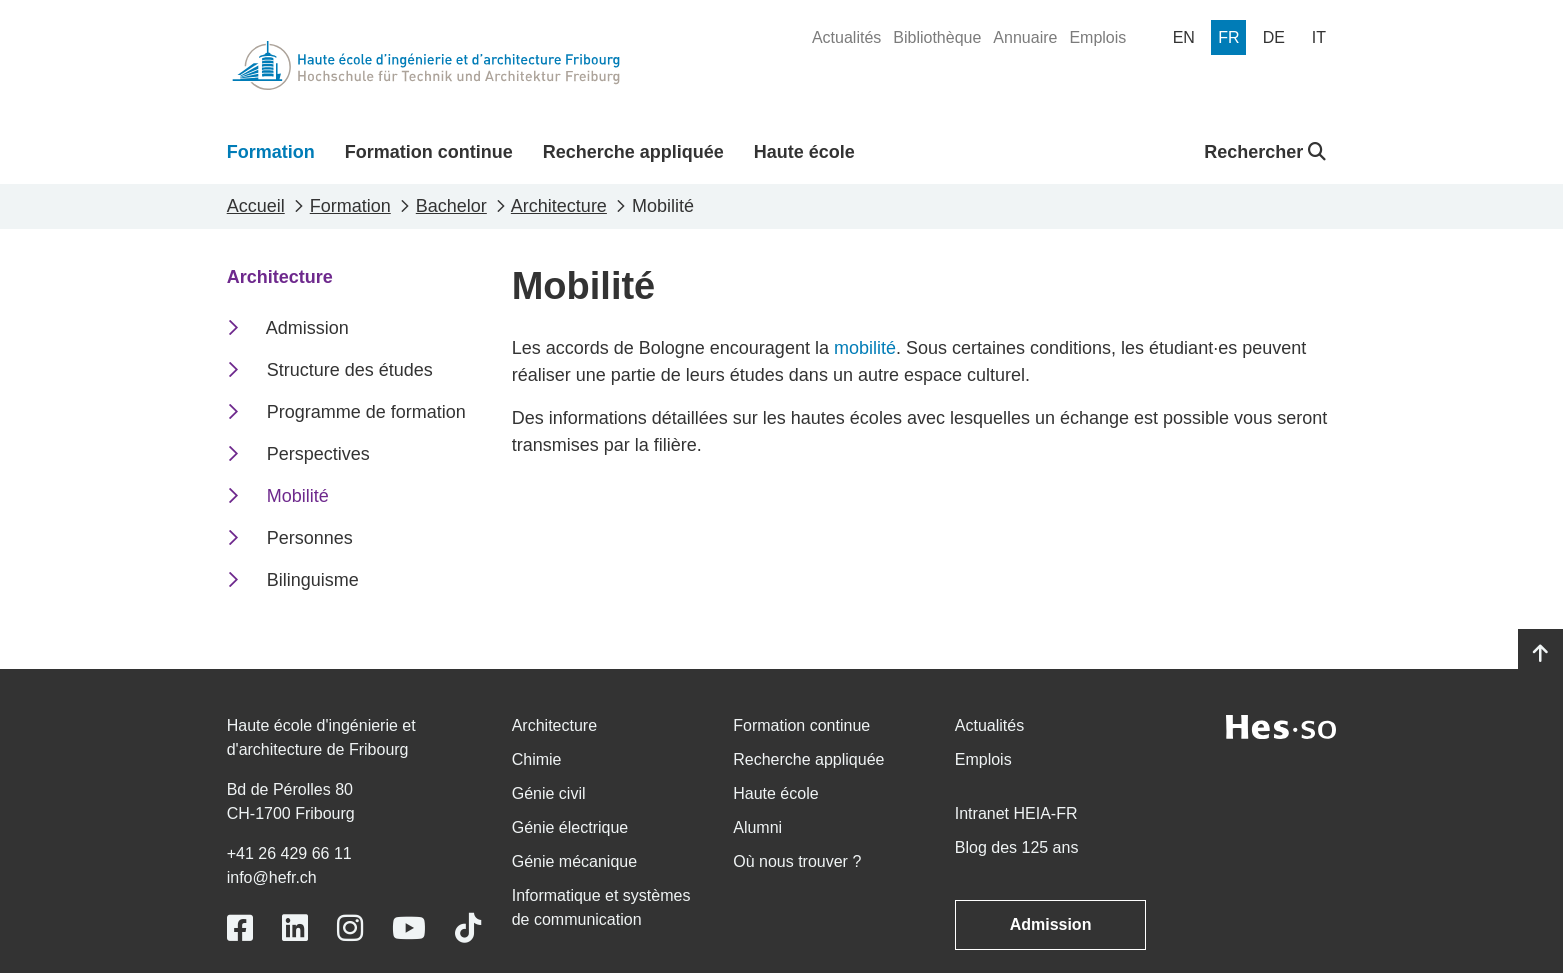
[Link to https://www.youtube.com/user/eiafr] (409, 928)
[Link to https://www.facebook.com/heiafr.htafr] (240, 928)
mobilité (865, 348)
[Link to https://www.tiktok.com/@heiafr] (468, 928)
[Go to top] (1540, 654)
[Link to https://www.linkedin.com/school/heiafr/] (295, 928)
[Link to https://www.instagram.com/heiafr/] (350, 928)
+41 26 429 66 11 (289, 853)
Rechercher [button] (1265, 152)
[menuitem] (846, 38)
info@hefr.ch (272, 877)
